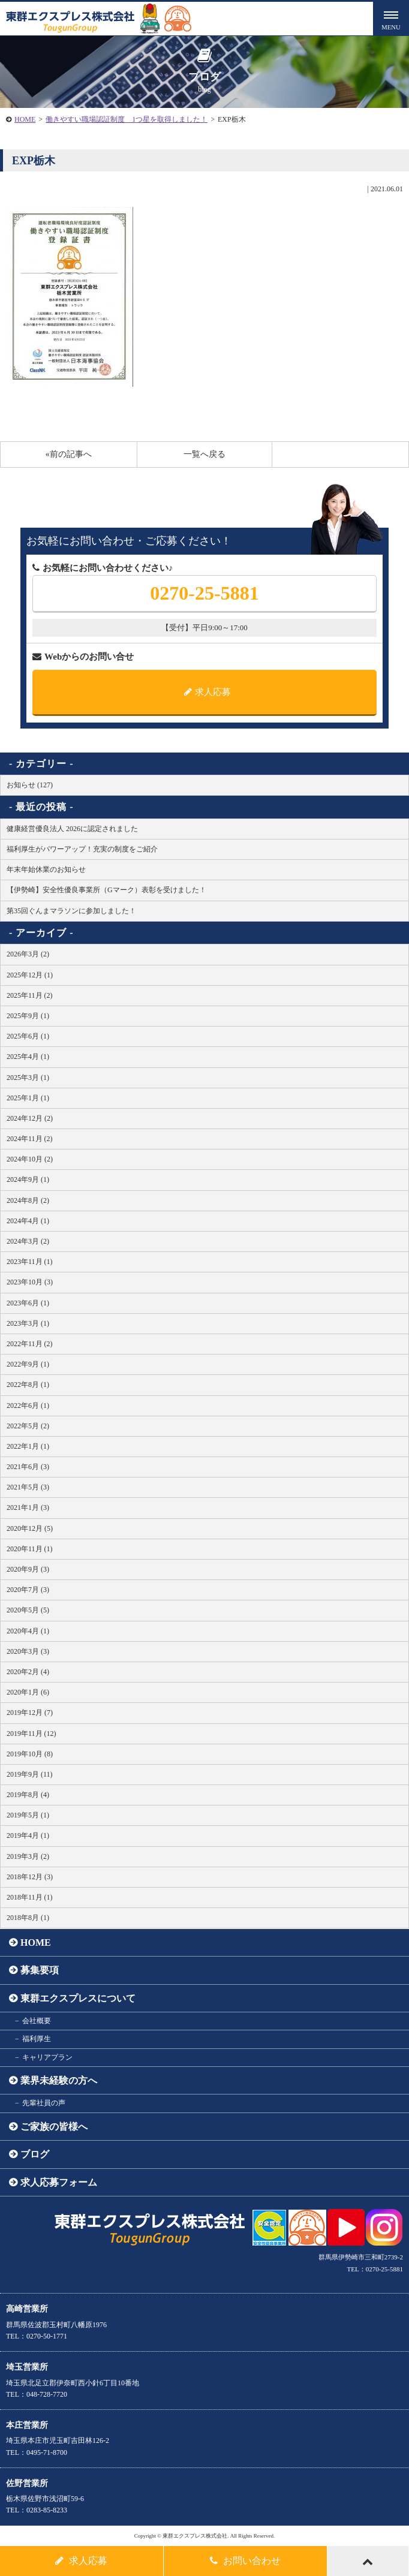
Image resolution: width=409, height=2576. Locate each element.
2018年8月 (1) (28, 1917)
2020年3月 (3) (28, 1651)
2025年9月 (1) (28, 1016)
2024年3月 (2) (28, 1241)
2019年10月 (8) (30, 1754)
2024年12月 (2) (30, 1118)
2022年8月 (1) (28, 1384)
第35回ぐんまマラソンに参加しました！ (71, 911)
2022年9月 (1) (28, 1364)
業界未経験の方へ (58, 2080)
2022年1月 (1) (28, 1446)
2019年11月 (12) (31, 1733)
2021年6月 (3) (28, 1466)
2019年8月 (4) (28, 1794)
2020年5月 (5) (28, 1610)
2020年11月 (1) (30, 1549)
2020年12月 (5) (30, 1528)
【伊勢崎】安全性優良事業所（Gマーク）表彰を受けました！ (106, 890)
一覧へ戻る (204, 454)
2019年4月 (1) (28, 1835)
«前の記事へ (69, 454)
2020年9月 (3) (28, 1569)
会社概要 (36, 2021)
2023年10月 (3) (30, 1282)
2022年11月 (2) (30, 1344)
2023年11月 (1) (30, 1261)
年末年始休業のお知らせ (46, 869)
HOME (24, 119)
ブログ (34, 2154)
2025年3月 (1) (28, 1077)
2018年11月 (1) (30, 1897)
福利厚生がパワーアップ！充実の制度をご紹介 (82, 849)
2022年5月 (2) (28, 1426)
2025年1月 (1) (28, 1098)
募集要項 (39, 1970)
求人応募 (207, 692)
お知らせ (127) (30, 785)
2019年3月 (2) (28, 1856)
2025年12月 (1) (30, 975)
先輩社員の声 (43, 2103)
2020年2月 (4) (28, 1672)
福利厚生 (36, 2039)
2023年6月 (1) (28, 1303)
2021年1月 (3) (28, 1507)
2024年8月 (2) (28, 1200)
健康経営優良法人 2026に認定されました (72, 828)
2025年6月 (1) (28, 1036)
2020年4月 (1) (28, 1631)
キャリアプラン (47, 2057)
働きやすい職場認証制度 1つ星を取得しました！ (126, 119)
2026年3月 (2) (28, 954)
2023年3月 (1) (28, 1323)
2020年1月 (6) (28, 1692)
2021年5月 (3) (28, 1487)
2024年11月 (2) (30, 1138)
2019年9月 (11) (30, 1774)
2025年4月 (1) (28, 1056)
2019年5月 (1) (28, 1815)
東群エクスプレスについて (78, 1998)
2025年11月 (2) (30, 995)
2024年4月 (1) (28, 1221)
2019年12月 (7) (30, 1712)
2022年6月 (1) (28, 1405)
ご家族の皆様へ (54, 2126)
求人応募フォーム (58, 2182)
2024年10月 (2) (30, 1159)
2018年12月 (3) (30, 1877)
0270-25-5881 (204, 593)
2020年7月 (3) (28, 1589)
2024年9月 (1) (28, 1179)
